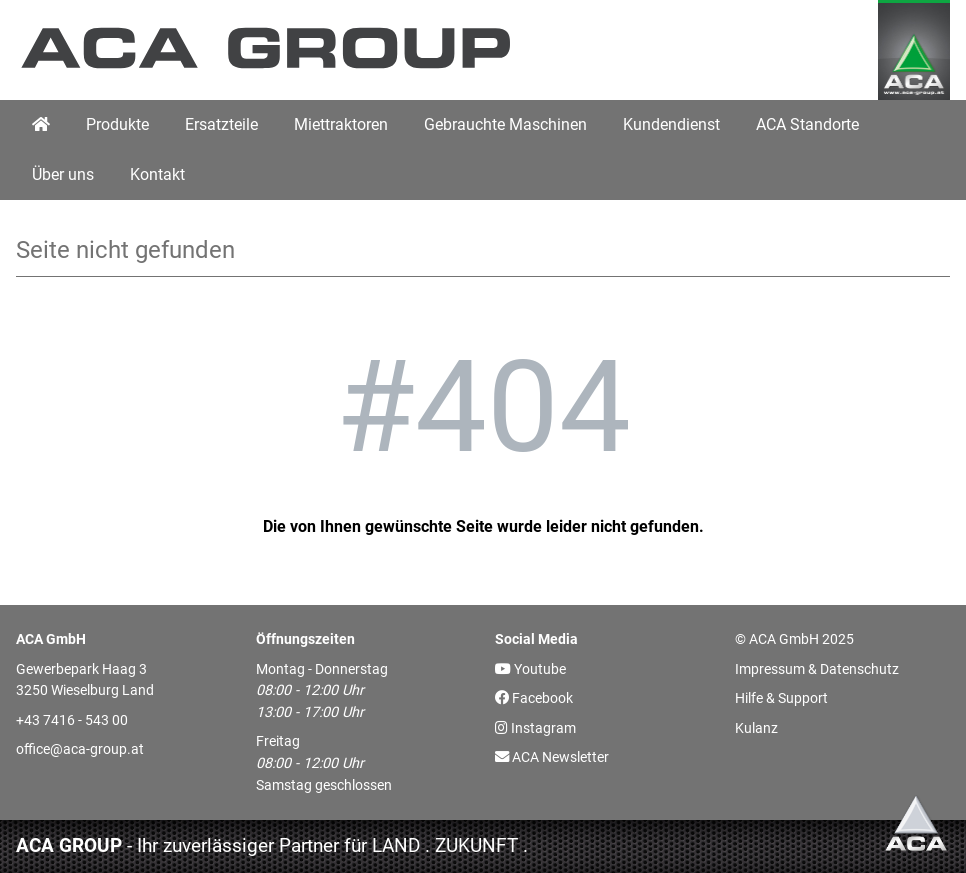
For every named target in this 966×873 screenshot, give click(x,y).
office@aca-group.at (80, 749)
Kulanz (756, 728)
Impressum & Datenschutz (817, 669)
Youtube (530, 669)
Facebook (534, 698)
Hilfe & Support (781, 698)
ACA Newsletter (552, 757)
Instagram (535, 728)
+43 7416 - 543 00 (72, 720)
